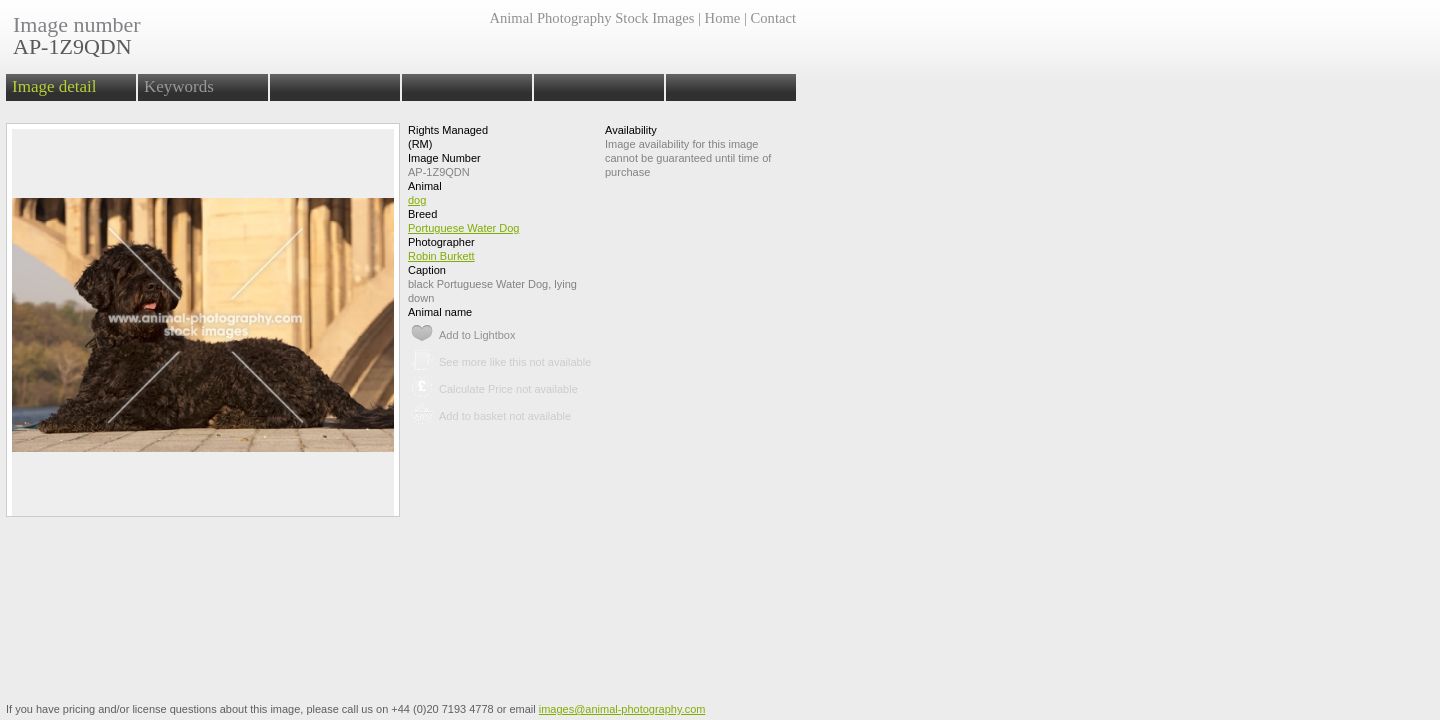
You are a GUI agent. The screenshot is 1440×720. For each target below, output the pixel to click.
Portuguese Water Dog (463, 228)
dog (417, 200)
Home (723, 18)
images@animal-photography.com (622, 709)
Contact (773, 18)
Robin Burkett (441, 256)
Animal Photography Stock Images (591, 18)
